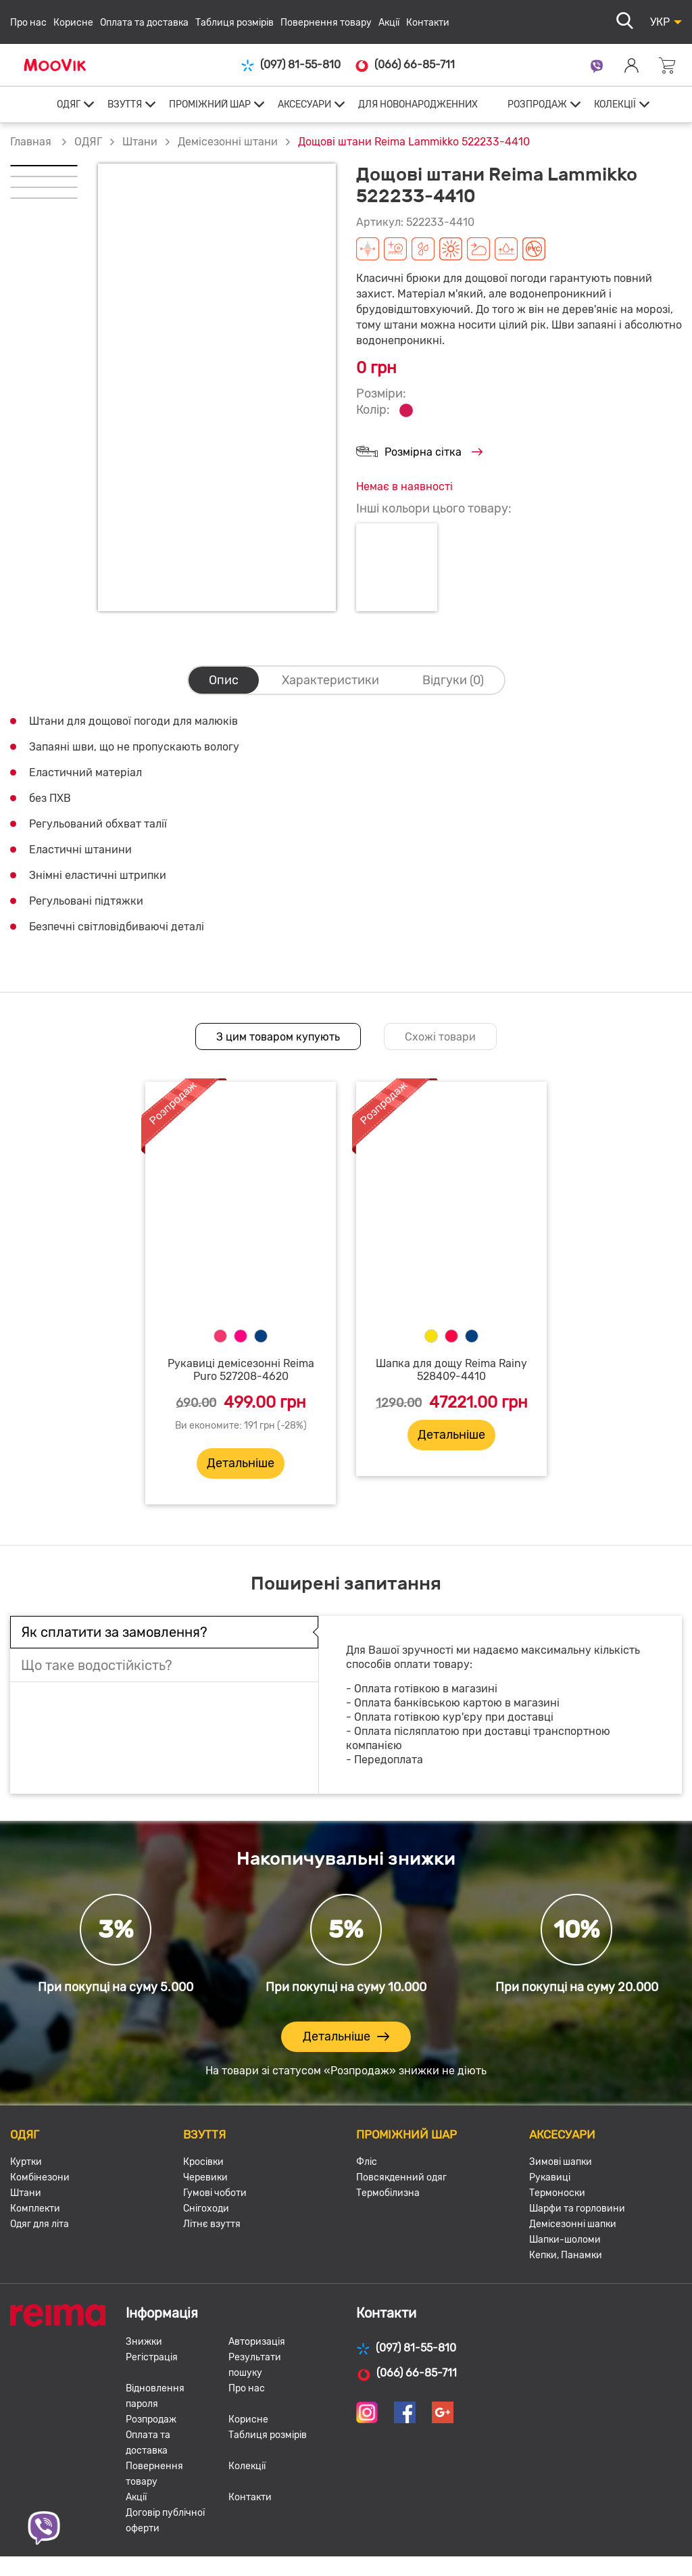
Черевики (205, 2177)
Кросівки (203, 2162)
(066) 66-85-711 (404, 64)
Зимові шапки (560, 2162)
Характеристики (330, 680)
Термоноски (557, 2193)
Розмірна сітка (419, 453)
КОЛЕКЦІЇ (615, 104)
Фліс (366, 2162)
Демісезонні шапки (572, 2224)
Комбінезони (40, 2177)
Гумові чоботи (215, 2193)
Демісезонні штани (228, 141)
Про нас (28, 22)
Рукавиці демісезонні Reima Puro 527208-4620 (241, 1370)
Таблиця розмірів (234, 22)
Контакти (427, 22)
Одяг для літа (39, 2224)
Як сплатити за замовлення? (114, 1632)
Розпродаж (151, 2419)
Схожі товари (440, 1036)
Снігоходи (206, 2208)
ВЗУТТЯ (124, 104)
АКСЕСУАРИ (304, 104)
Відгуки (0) (453, 680)
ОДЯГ (68, 104)
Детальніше (240, 1463)
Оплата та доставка (144, 22)
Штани (139, 141)
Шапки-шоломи (565, 2239)
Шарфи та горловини (577, 2208)
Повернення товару (326, 22)
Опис (224, 680)
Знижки (144, 2341)
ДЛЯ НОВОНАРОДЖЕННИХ (418, 104)
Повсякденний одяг (401, 2177)
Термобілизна (388, 2193)
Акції (388, 22)
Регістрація (152, 2357)
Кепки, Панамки (565, 2255)
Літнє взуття (212, 2224)
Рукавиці (549, 2177)
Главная (30, 141)
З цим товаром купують (278, 1036)
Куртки (26, 2162)
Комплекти (35, 2208)
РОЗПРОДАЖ (537, 104)
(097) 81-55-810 (291, 65)
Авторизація (256, 2341)
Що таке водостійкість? (96, 1665)
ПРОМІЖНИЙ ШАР (210, 104)
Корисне (73, 22)
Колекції (247, 2466)
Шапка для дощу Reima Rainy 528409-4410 (451, 1370)
